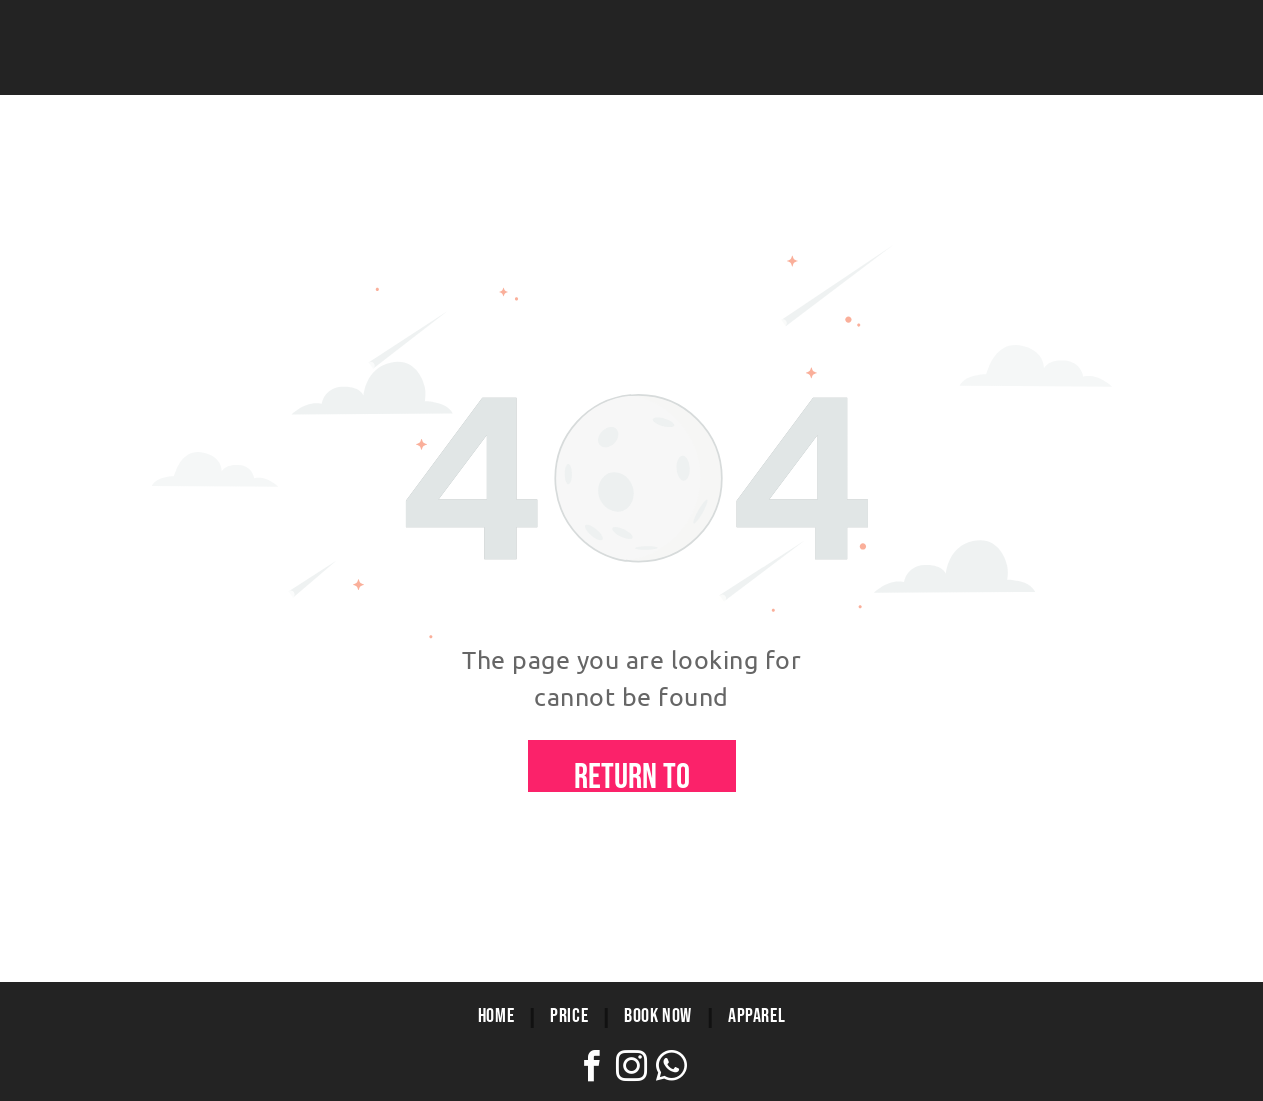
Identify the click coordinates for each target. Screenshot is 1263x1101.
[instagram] (632, 1069)
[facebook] (592, 1069)
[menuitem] (499, 1016)
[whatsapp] (672, 1069)
